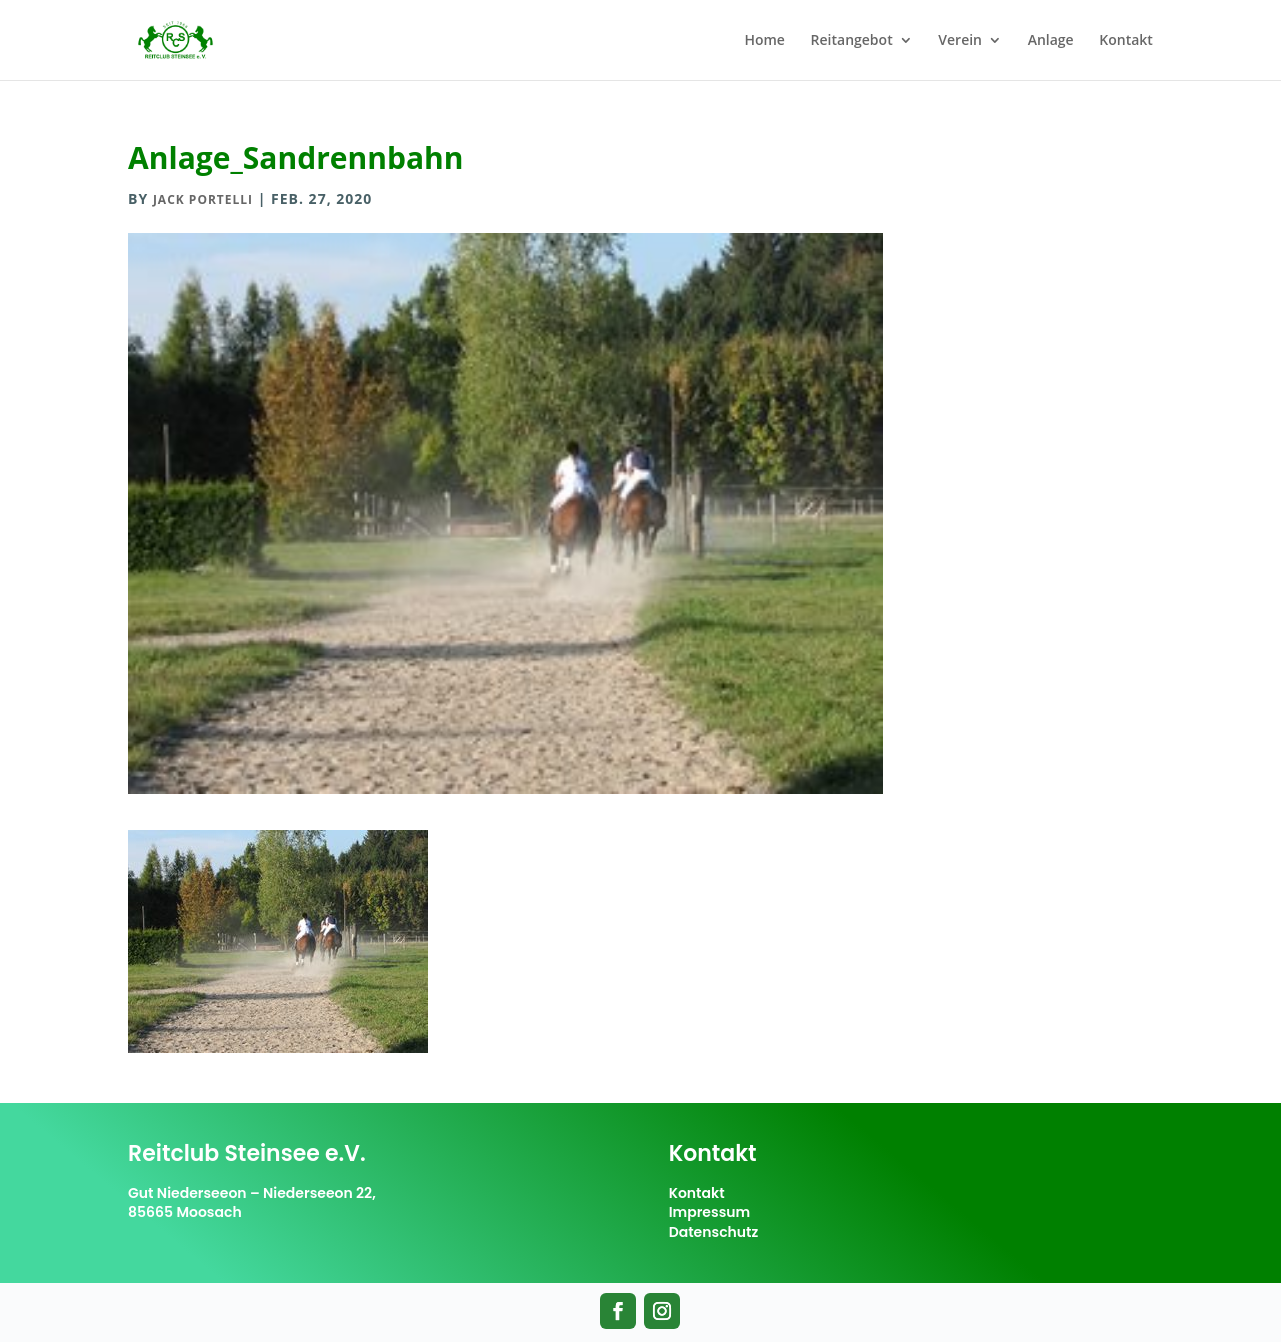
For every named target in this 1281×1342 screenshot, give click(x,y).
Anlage (1051, 41)
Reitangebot (852, 41)
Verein (960, 41)
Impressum (710, 1212)
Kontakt (1126, 41)
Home (764, 41)
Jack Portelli (203, 199)
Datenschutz (714, 1232)
